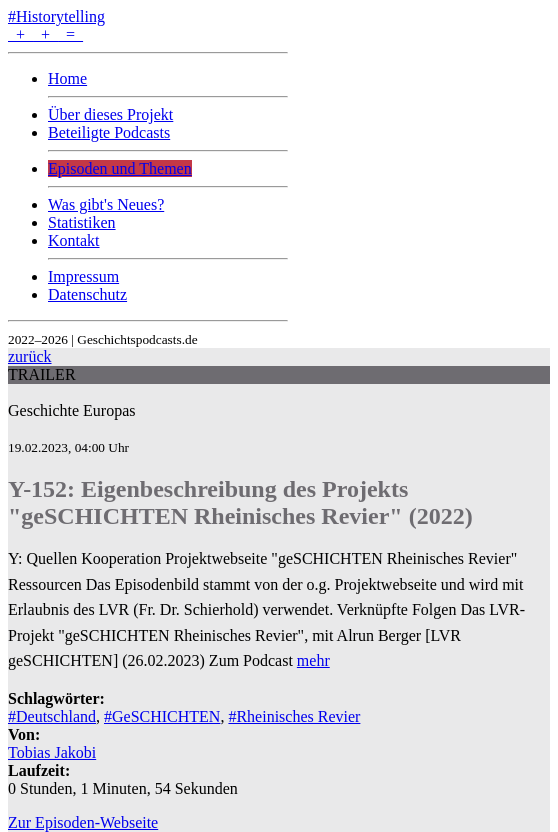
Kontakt (74, 240)
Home (67, 78)
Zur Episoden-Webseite (83, 822)
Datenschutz (87, 294)
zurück (30, 356)
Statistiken (82, 222)
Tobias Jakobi (52, 752)
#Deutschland (52, 716)
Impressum (83, 276)
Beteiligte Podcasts (109, 132)
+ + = (45, 34)
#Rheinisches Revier (294, 716)
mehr (313, 660)
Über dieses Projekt (110, 114)
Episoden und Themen (120, 168)
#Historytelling (56, 16)
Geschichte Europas (72, 410)
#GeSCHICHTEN (162, 716)
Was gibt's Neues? (106, 204)
